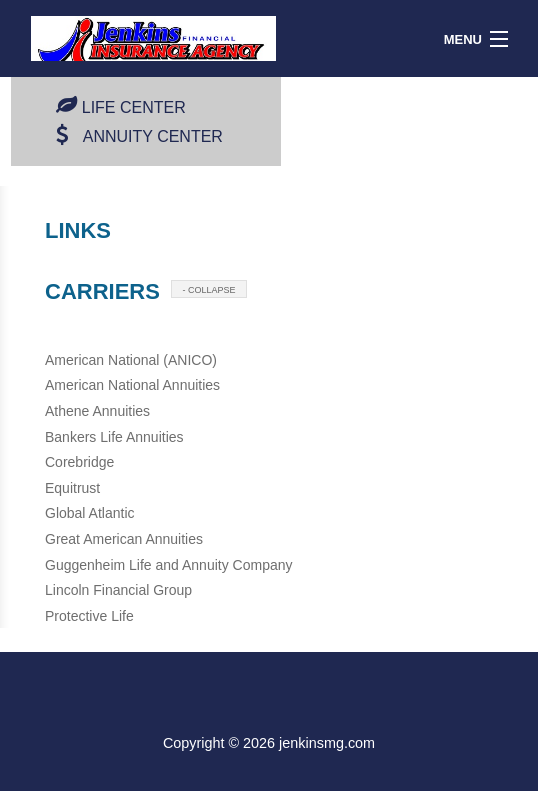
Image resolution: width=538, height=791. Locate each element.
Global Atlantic (90, 513)
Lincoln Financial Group (118, 590)
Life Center (134, 107)
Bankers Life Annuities (114, 437)
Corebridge (79, 462)
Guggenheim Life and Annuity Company (169, 565)
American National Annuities (132, 385)
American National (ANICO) (131, 360)
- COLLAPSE (208, 290)
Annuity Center (153, 136)
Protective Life (89, 616)
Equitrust (72, 488)
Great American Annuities (124, 539)
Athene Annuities (97, 411)
